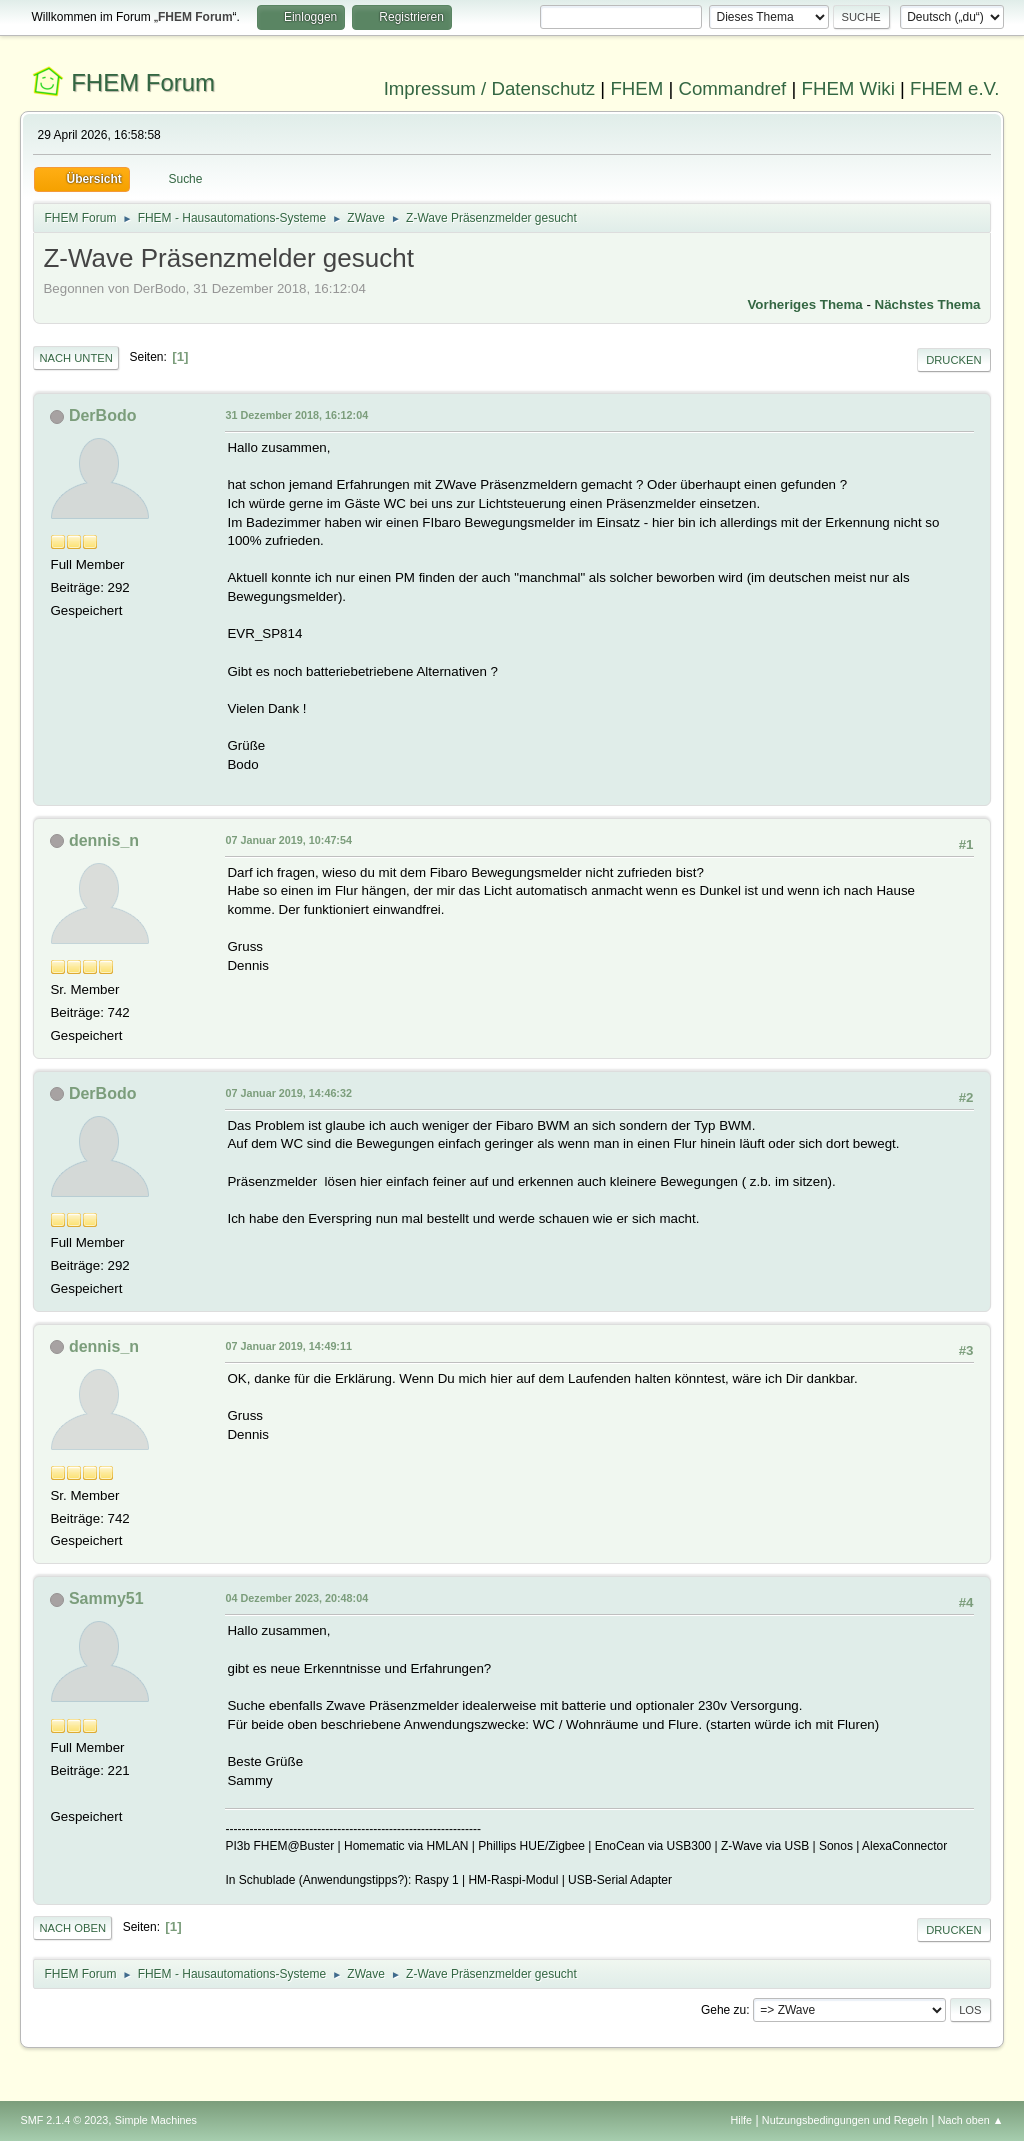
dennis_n (104, 840)
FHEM (636, 88)
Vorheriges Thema (804, 304)
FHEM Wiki (848, 88)
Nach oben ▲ (971, 2120)
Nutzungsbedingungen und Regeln (845, 2120)
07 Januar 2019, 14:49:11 (288, 1346)
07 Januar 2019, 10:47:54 (288, 840)
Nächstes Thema (928, 304)
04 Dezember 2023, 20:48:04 (296, 1598)
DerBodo (103, 415)
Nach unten (75, 358)
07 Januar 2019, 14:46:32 (288, 1093)
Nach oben (72, 1928)
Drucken (953, 360)
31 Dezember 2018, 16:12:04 (296, 415)
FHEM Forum (143, 82)
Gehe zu (723, 2010)
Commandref (732, 88)
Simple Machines (156, 2120)
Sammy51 (106, 1598)
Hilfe (742, 2120)
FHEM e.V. (955, 88)
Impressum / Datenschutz (490, 88)
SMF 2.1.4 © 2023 (64, 2120)
